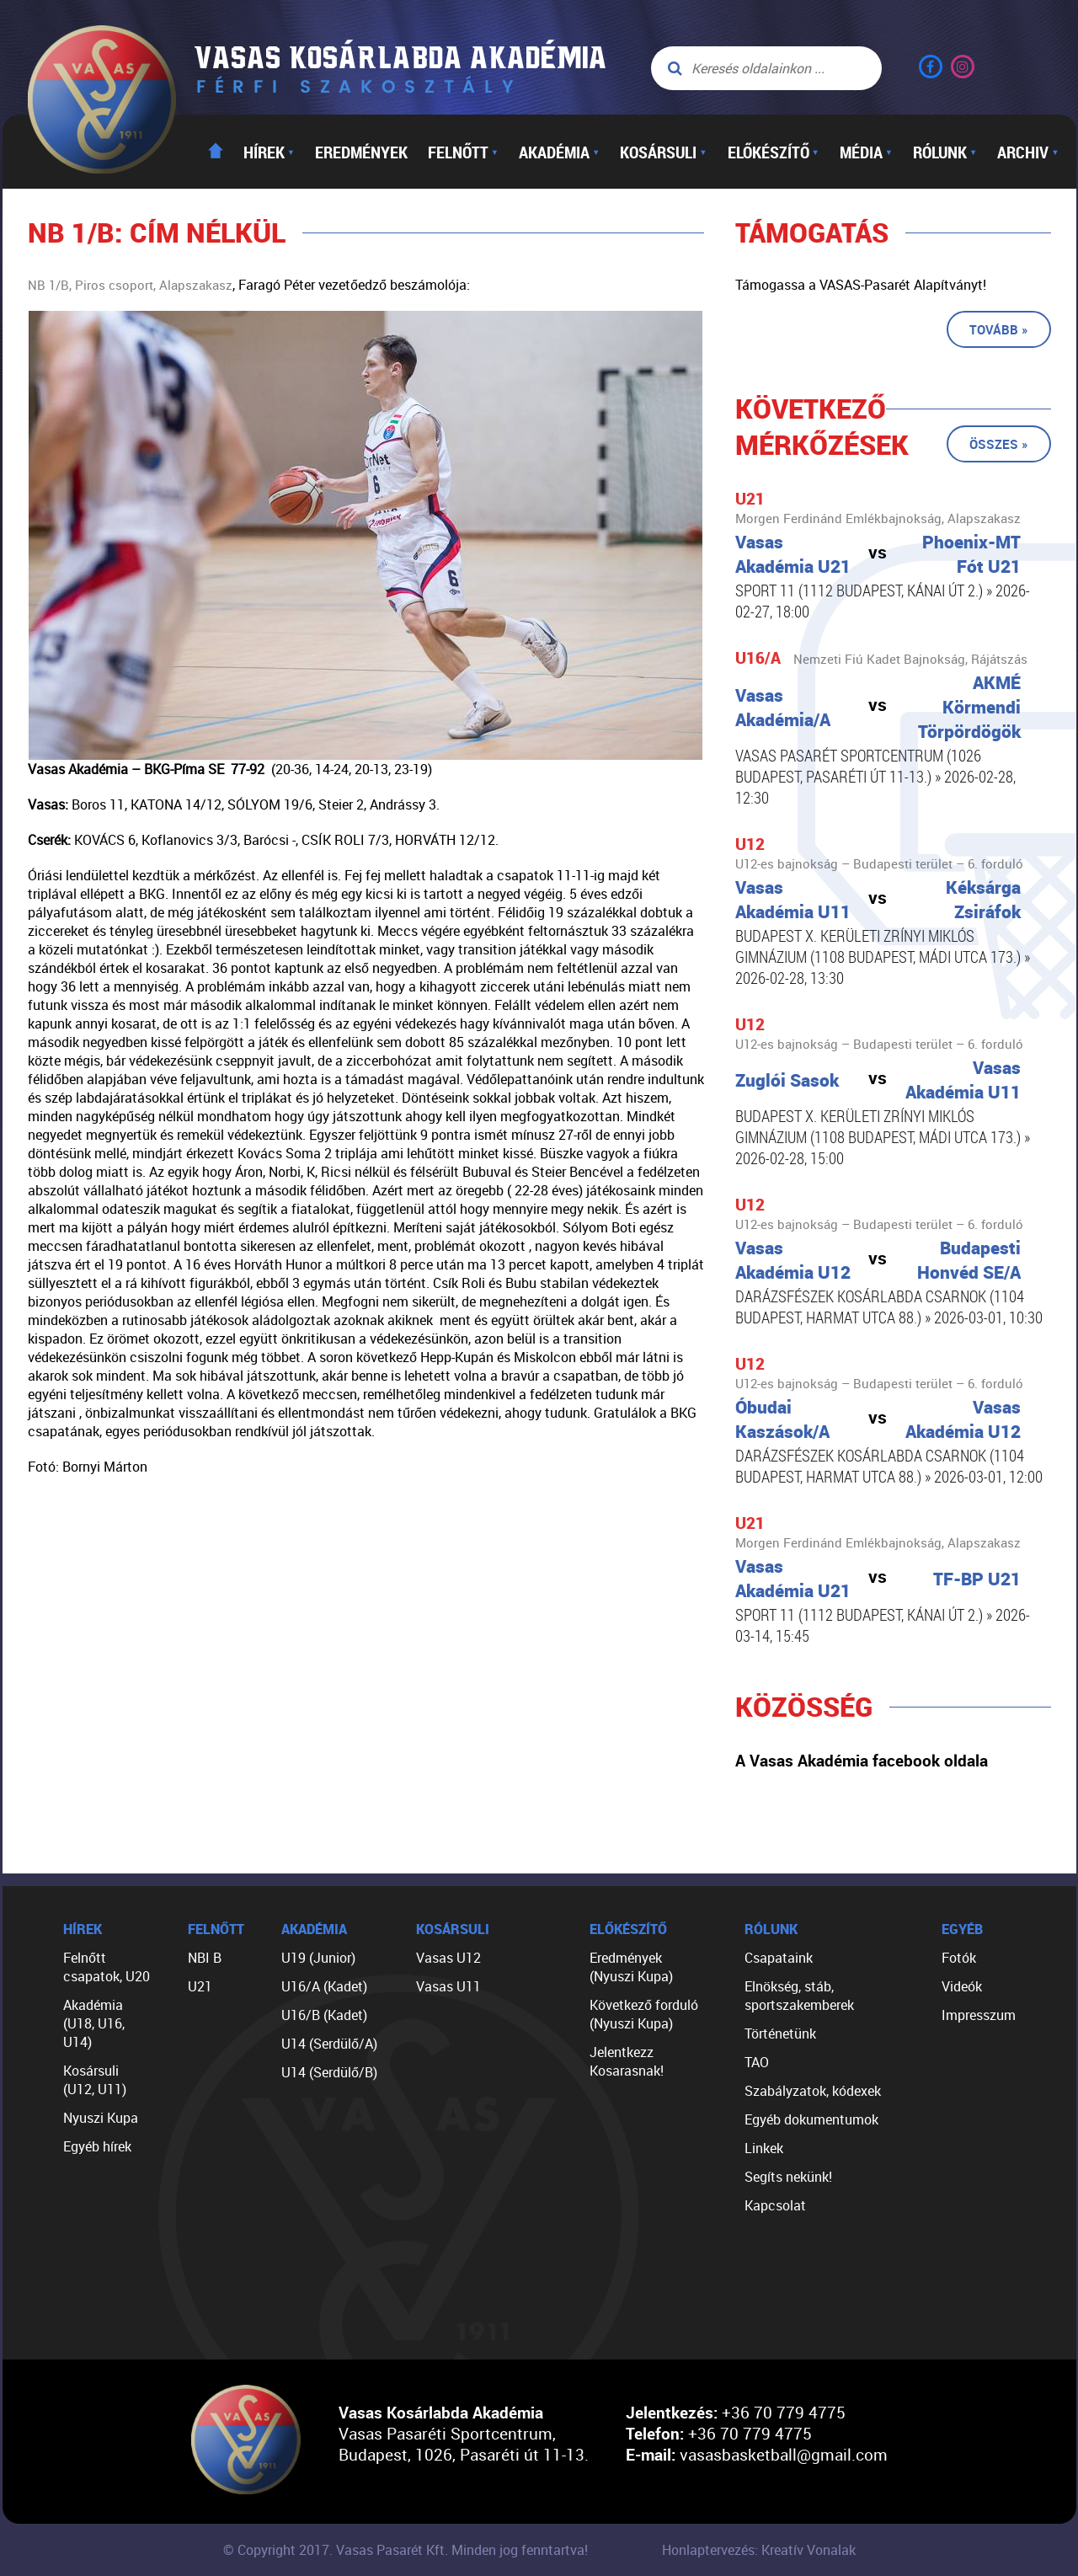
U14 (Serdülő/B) (329, 2072)
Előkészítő (773, 151)
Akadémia (559, 151)
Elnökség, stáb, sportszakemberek (799, 1995)
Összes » (998, 444)
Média (866, 151)
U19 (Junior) (318, 1957)
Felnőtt (463, 151)
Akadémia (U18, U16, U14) (94, 2023)
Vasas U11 (448, 1986)
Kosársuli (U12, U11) (94, 2079)
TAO (756, 2062)
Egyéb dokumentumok (811, 2119)
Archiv (1028, 151)
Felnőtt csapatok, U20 (106, 1966)
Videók (962, 1986)
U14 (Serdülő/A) (329, 2043)
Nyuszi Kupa (100, 2117)
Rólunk (945, 151)
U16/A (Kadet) (324, 1986)
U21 (200, 1986)
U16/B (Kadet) (324, 2015)
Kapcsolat (775, 2205)
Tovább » (998, 329)
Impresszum (979, 2015)
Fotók (959, 1957)
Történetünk (780, 2033)
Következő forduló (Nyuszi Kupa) (644, 2014)
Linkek (763, 2148)
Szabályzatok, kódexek (812, 2091)
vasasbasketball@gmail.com (784, 2454)
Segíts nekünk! (788, 2176)
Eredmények (361, 151)
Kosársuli (663, 151)
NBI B (204, 1957)
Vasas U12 (448, 1957)
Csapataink (778, 1957)
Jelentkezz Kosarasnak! (627, 2061)
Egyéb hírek (97, 2146)
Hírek (269, 151)
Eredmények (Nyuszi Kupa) (631, 1966)
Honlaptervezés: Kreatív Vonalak (759, 2550)
